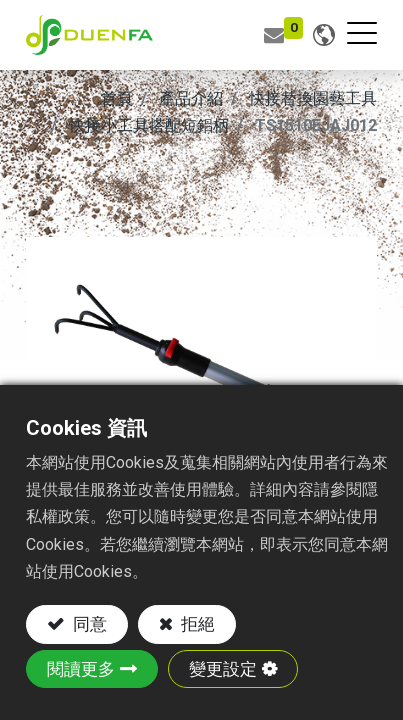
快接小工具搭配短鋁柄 (149, 125)
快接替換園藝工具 (313, 98)
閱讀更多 (81, 669)
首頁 (117, 98)
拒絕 (196, 624)
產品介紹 (191, 98)
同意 (88, 624)
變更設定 (223, 669)
